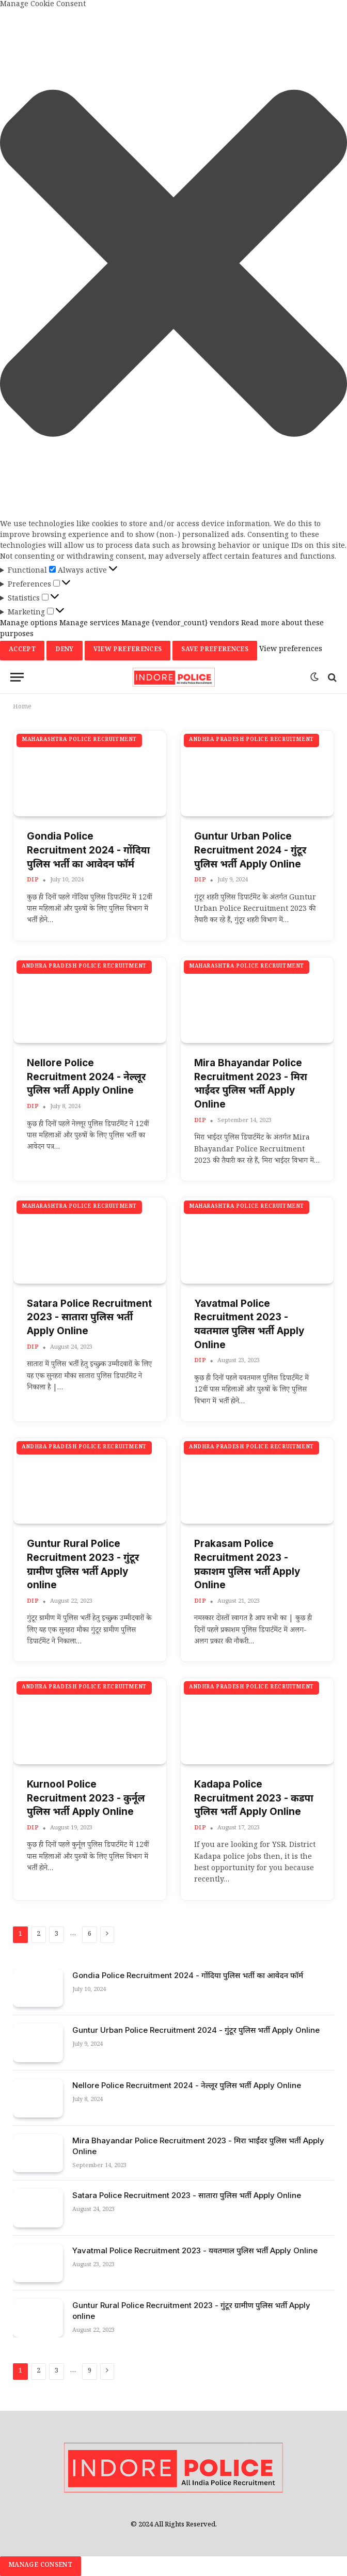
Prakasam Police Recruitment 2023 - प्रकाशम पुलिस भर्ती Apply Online (247, 1564)
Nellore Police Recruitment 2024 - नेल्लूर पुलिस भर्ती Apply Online (86, 1076)
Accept (22, 650)
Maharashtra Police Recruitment (79, 740)
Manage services (89, 624)
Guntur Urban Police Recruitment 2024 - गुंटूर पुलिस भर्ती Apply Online (250, 850)
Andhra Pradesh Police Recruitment (251, 740)
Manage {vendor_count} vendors (180, 624)
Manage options (28, 624)
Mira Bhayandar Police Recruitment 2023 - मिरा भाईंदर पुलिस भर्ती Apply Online (250, 1083)
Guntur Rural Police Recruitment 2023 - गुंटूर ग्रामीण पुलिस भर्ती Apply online (83, 1564)
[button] (173, 265)
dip (33, 880)
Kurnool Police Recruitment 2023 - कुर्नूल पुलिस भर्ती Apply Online (86, 1798)
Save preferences (214, 650)
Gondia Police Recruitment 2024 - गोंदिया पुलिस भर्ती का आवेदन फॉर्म (88, 850)
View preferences (127, 650)
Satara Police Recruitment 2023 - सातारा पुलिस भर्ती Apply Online (89, 1317)
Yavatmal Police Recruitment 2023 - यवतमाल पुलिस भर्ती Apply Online (249, 1324)
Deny (64, 650)
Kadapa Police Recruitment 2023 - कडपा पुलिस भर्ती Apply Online (253, 1798)
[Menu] (17, 677)
